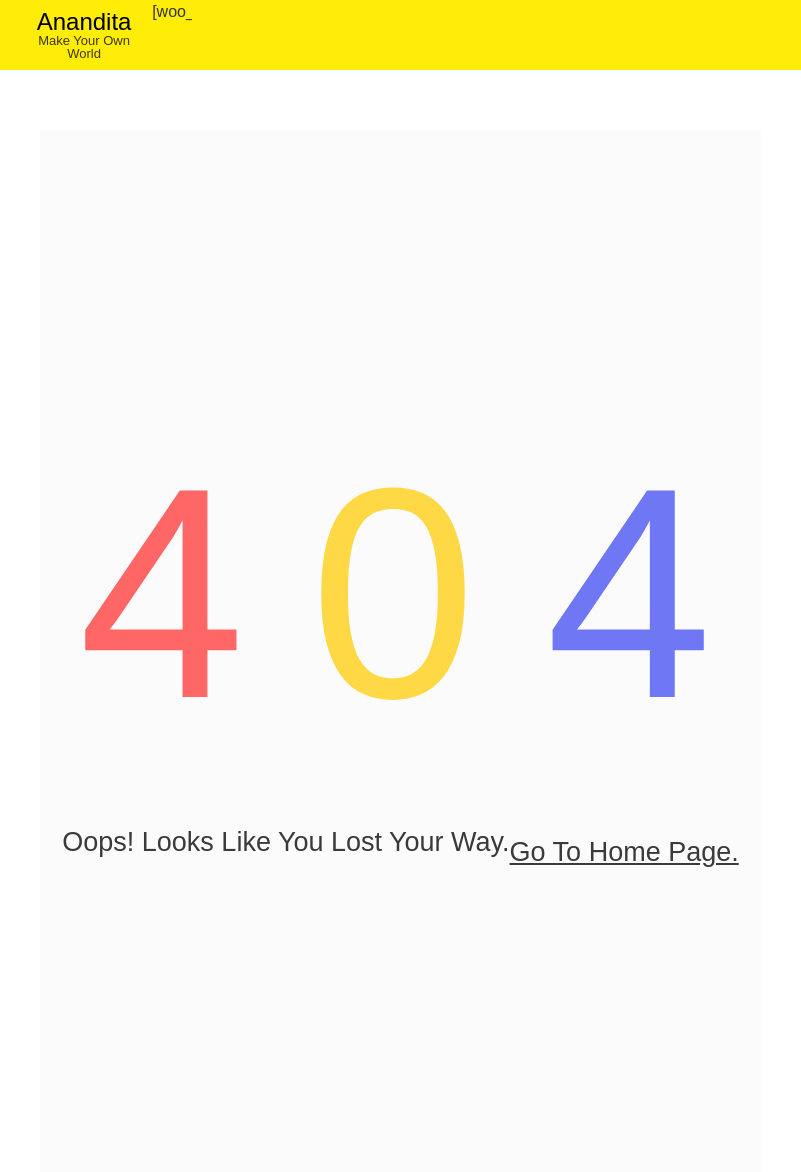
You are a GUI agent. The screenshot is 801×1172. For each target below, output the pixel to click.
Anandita (84, 21)
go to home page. (400, 876)
